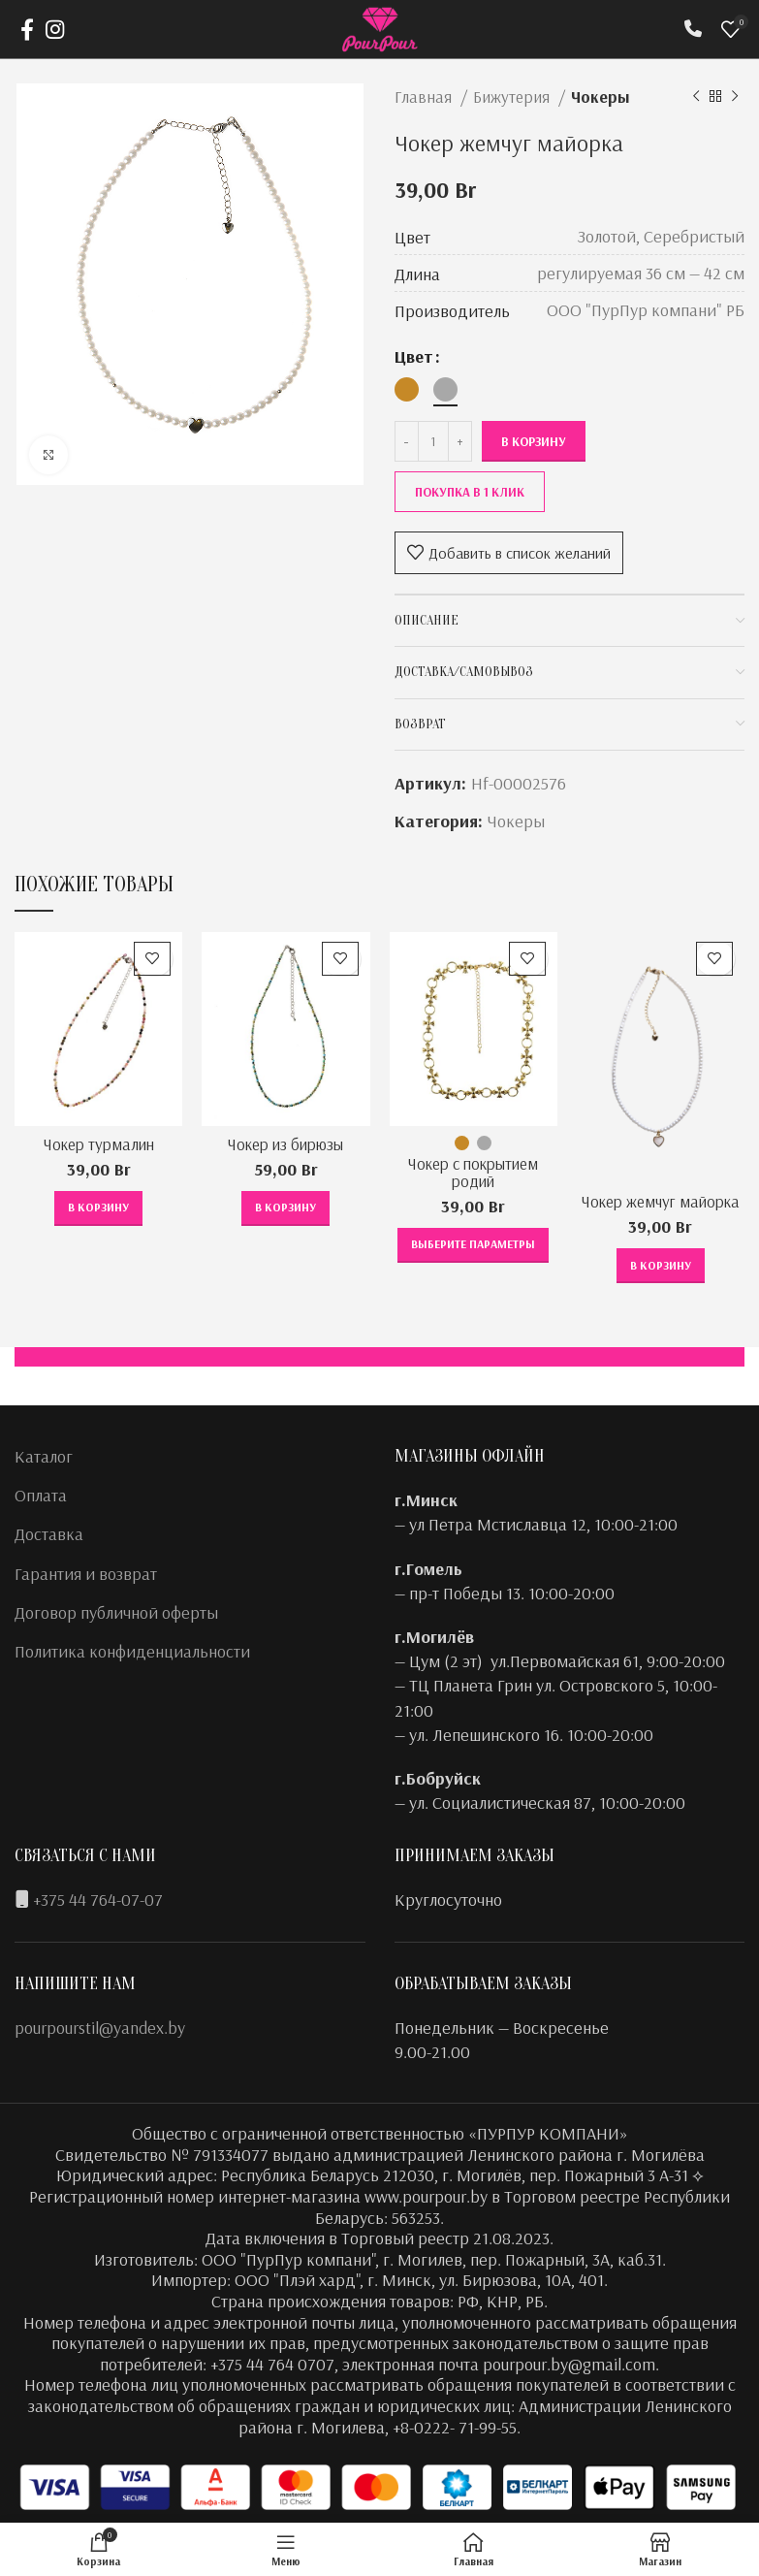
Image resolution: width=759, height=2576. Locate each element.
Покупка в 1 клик (469, 491)
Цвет (414, 356)
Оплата (41, 1495)
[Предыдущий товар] (696, 97)
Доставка (49, 1534)
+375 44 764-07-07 (98, 1899)
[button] (98, 1208)
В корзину (533, 441)
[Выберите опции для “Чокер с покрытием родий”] (473, 1245)
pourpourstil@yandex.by (100, 2027)
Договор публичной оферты (116, 1612)
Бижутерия (513, 96)
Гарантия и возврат (86, 1573)
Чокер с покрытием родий (473, 1172)
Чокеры (600, 96)
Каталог (44, 1456)
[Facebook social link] (27, 29)
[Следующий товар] (734, 97)
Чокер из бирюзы (286, 1144)
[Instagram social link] (55, 29)
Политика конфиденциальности (132, 1651)
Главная (425, 96)
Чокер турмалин (98, 1144)
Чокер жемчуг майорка (660, 1210)
